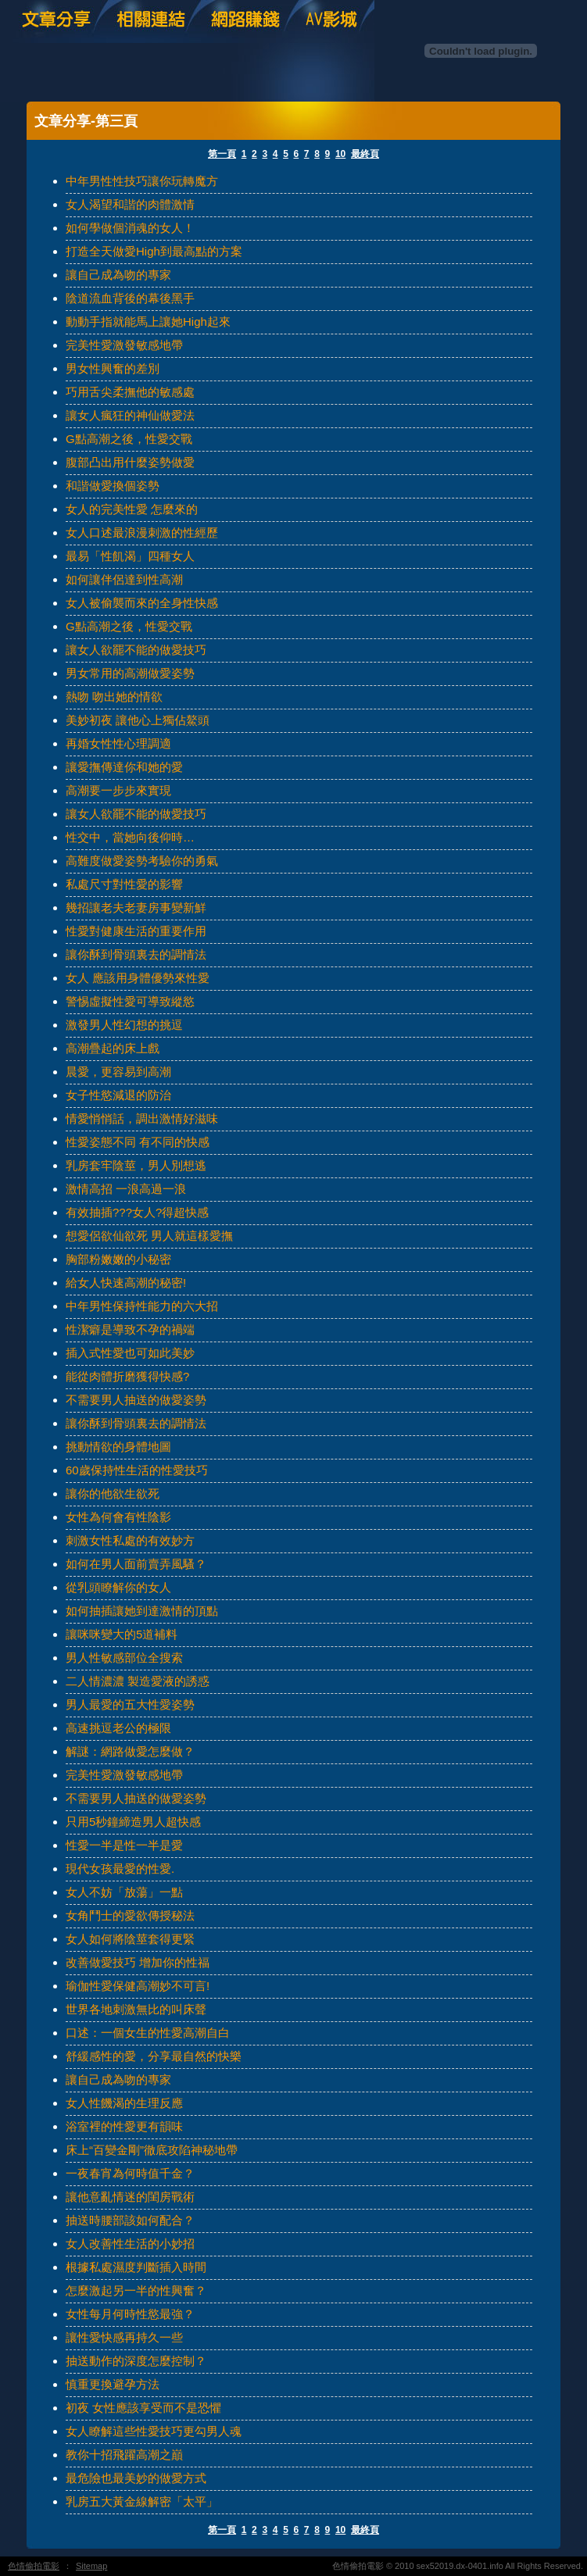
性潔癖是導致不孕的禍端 (130, 1329)
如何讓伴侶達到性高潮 (124, 579)
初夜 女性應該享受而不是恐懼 (143, 2407)
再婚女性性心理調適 (118, 743)
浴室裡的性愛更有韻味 (124, 2126)
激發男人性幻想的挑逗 (124, 1024)
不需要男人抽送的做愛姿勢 (136, 1399)
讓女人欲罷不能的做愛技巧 (136, 649)
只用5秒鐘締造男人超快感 (133, 1821)
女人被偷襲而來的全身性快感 (142, 602)
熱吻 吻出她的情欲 (114, 696)
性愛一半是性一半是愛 (124, 1845)
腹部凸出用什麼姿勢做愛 (130, 462)
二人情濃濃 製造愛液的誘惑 (137, 1681)
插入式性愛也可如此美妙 (130, 1352)
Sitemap (91, 2566)
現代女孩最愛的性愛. (120, 1868)
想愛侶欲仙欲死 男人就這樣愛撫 (149, 1235)
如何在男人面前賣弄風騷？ (136, 1563)
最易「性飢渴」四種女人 (130, 556)
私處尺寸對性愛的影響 (124, 884)
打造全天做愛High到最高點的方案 (154, 251)
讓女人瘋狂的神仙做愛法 (130, 415)
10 (340, 153)
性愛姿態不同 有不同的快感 (137, 1142)
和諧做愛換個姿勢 (112, 485)
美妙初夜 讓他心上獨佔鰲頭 (137, 720)
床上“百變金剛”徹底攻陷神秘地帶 (152, 2149)
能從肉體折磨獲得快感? (127, 1376)
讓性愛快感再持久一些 (124, 2337)
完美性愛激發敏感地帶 (124, 345)
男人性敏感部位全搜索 (124, 1657)
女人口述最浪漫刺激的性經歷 (142, 532)
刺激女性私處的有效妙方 (130, 1540)
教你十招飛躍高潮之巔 (124, 2454)
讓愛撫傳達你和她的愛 (124, 767)
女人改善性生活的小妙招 (130, 2243)
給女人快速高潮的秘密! (126, 1282)
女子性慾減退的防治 (118, 1095)
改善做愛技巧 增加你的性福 (137, 1962)
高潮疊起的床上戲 (112, 1048)
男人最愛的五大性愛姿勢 (130, 1704)
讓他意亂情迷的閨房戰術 (130, 2196)
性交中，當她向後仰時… (130, 837)
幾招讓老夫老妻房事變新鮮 (136, 907)
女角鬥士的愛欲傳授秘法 (130, 1915)
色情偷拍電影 (33, 2566)
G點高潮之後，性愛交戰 (129, 438)
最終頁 (365, 153)
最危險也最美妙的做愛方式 (136, 2478)
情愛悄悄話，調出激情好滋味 (142, 1118)
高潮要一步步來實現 (118, 790)
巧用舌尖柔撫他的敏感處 (130, 391)
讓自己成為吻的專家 (118, 274)
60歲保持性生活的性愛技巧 (137, 1470)
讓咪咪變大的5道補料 (121, 1634)
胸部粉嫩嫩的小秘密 (118, 1259)
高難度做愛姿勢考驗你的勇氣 (142, 860)
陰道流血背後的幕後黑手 (130, 298)
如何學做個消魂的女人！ (130, 227)
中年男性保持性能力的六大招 (142, 1306)
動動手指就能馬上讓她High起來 (148, 321)
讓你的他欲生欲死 (112, 1493)
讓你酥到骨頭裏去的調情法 (136, 954)
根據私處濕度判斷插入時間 (136, 2267)
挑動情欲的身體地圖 (118, 1446)
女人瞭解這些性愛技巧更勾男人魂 (154, 2431)
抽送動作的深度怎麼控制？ (136, 2360)
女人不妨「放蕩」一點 (124, 1892)
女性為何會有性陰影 (118, 1517)
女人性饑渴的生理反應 (124, 2103)
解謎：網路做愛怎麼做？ (130, 1751)
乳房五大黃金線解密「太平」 (142, 2501)
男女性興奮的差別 (112, 368)
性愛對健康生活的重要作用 (136, 931)
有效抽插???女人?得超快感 (137, 1212)
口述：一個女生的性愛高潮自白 (148, 2032)
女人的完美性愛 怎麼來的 (132, 509)
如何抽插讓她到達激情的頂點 (142, 1610)
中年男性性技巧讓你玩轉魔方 (142, 181)
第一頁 (222, 153)
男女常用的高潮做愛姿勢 (130, 673)
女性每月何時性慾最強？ (130, 2314)
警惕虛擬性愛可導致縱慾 (130, 1001)
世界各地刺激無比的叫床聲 (136, 2009)
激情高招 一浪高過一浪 (126, 1188)
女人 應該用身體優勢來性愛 (137, 977)
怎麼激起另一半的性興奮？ (136, 2290)
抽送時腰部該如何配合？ (130, 2220)
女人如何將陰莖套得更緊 (130, 1938)
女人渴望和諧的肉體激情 (130, 204)
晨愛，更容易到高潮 (118, 1071)
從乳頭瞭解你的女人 (118, 1587)
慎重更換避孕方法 (112, 2384)
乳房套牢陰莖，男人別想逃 (136, 1165)
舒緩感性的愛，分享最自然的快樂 (154, 2056)
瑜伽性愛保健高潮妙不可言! (137, 1985)
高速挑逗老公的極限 (118, 1728)
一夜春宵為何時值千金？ (130, 2173)
